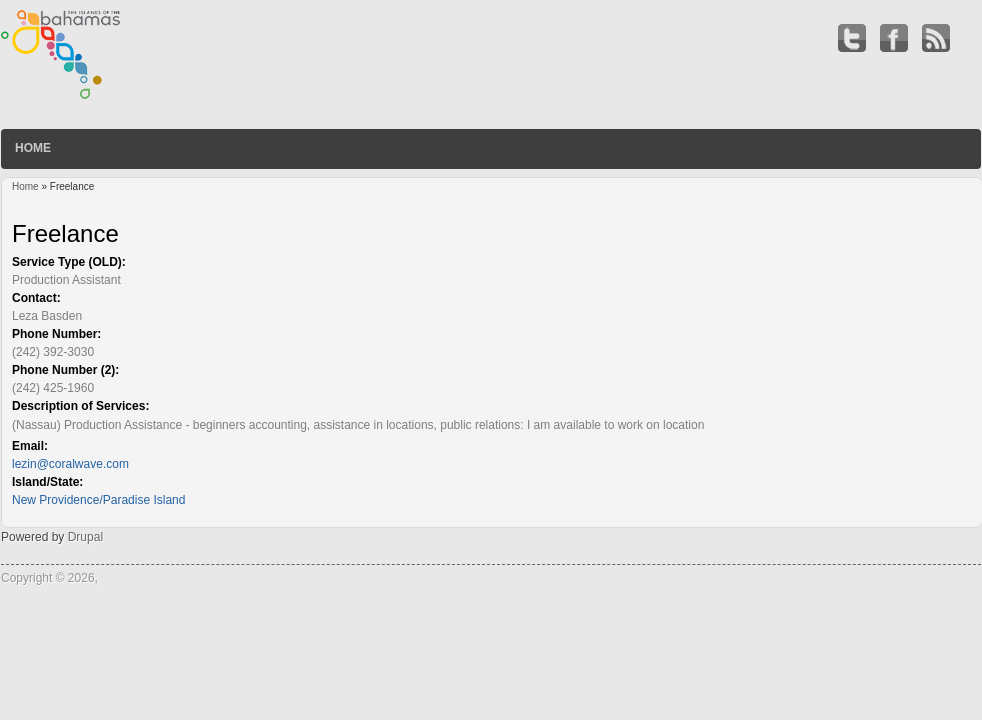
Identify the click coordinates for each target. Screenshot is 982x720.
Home (33, 148)
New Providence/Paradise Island (98, 500)
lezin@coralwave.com (70, 464)
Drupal (85, 537)
